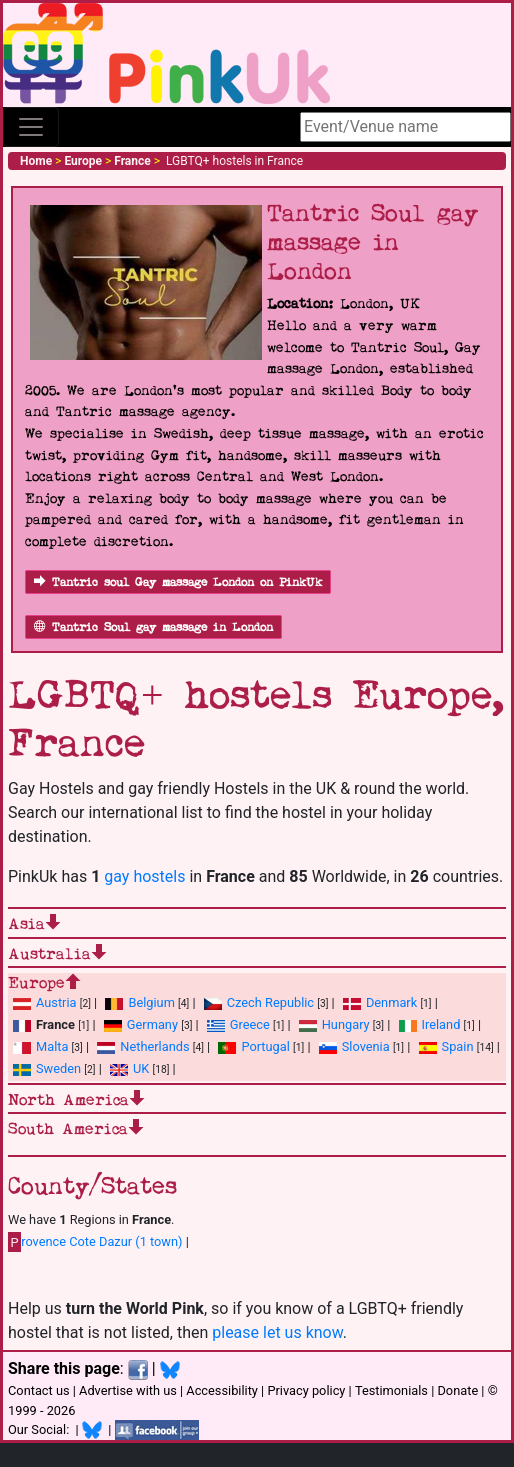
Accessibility (222, 1390)
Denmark (391, 1002)
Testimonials (391, 1390)
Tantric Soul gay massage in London (153, 627)
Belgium (151, 1002)
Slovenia (366, 1046)
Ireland (441, 1024)
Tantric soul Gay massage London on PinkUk (178, 582)
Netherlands (154, 1046)
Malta (52, 1046)
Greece (250, 1024)
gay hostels (144, 876)
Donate (457, 1390)
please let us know (277, 1332)
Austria (56, 1002)
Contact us (39, 1390)
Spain (458, 1046)
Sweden (58, 1068)
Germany (152, 1024)
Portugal (265, 1046)
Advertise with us (128, 1390)
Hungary (346, 1024)
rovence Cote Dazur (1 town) (95, 1242)
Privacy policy (306, 1390)
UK (141, 1068)
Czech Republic (270, 1002)
